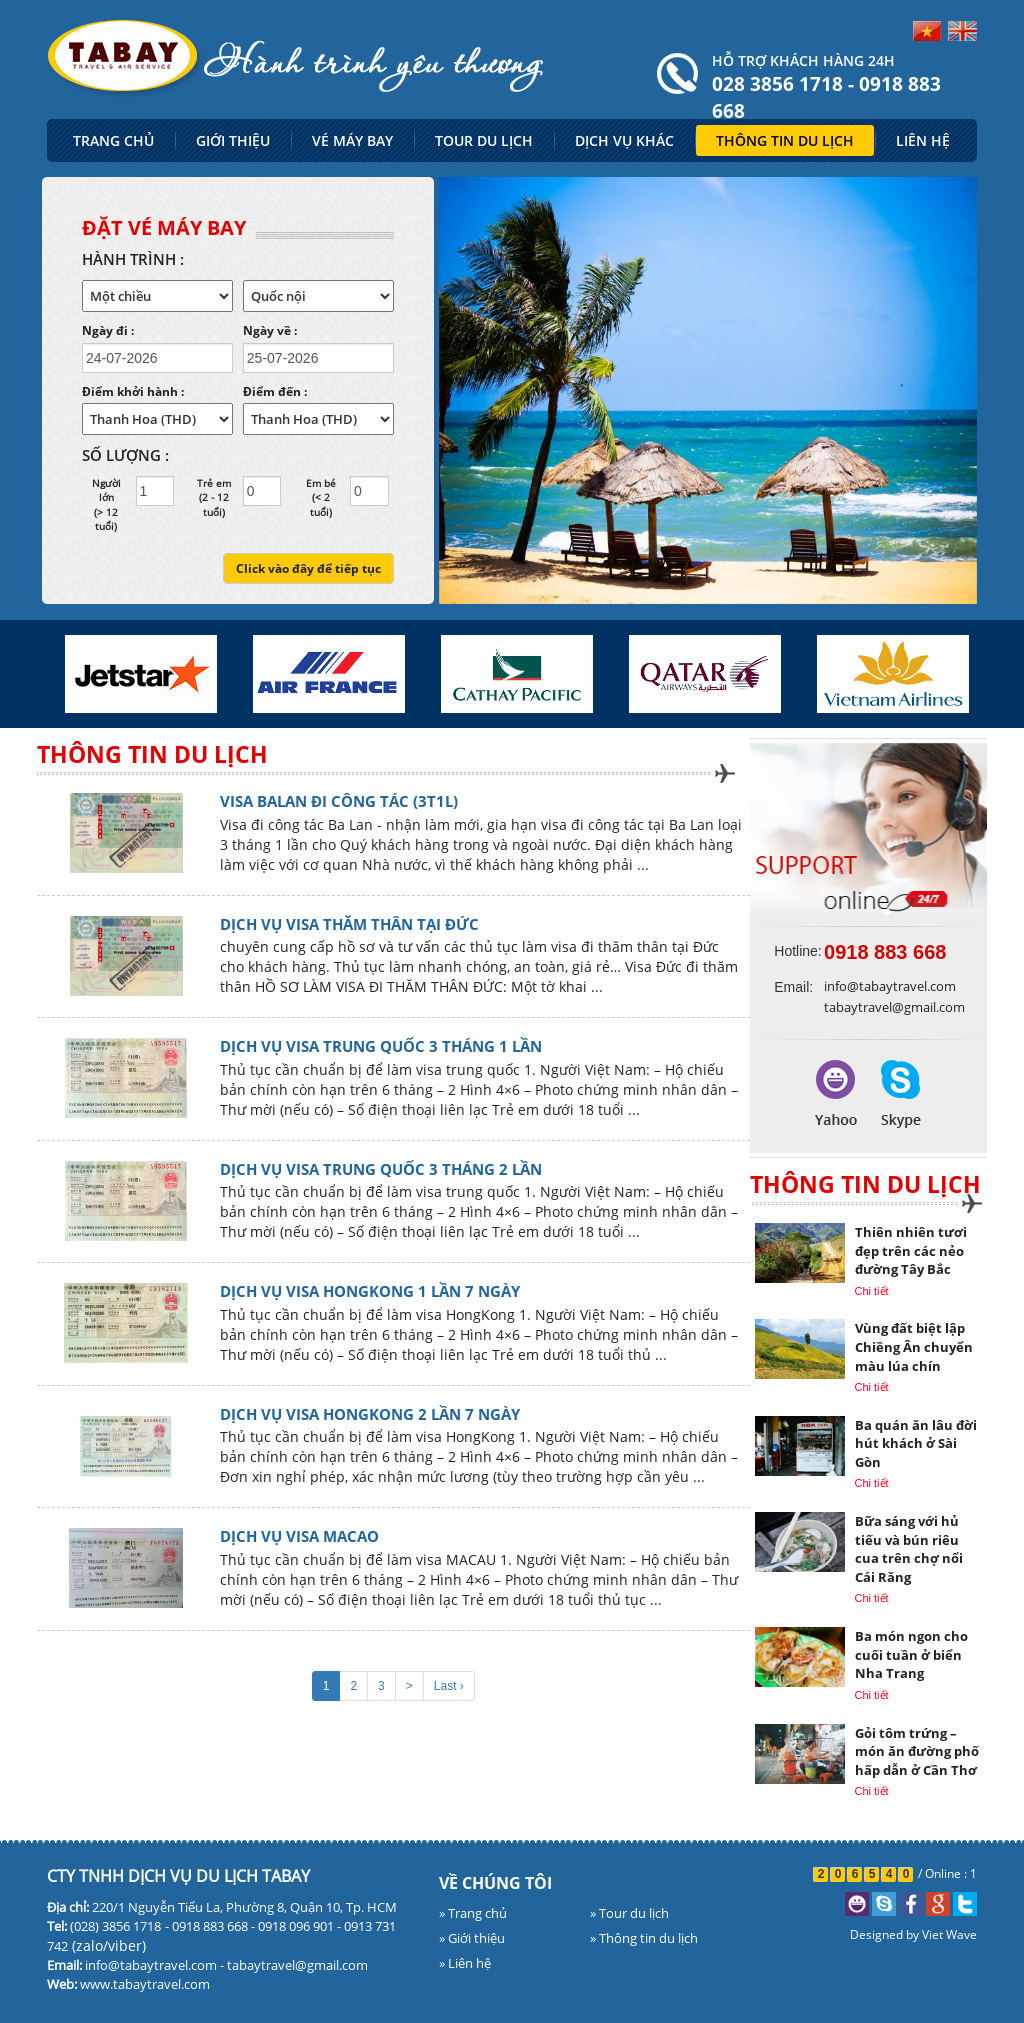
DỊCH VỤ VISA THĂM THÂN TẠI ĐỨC (349, 924)
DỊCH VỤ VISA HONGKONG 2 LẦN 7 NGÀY (370, 1414)
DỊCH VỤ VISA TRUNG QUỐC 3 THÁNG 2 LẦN (381, 1169)
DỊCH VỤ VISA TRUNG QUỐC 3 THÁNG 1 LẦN (381, 1046)
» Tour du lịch (629, 1913)
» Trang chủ (473, 1913)
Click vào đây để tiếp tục (308, 568)
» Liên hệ (465, 1963)
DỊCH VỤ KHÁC (624, 140)
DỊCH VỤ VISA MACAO (299, 1536)
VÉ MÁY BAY (352, 140)
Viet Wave (949, 1934)
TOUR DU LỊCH (484, 140)
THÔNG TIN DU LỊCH (785, 140)
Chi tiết (872, 1291)
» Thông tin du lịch (644, 1938)
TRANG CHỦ (113, 140)
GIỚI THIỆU (233, 140)
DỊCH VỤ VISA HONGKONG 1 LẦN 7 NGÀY (370, 1291)
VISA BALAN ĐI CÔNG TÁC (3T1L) (339, 801)
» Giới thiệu (472, 1938)
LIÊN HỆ (923, 140)
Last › (449, 1686)
